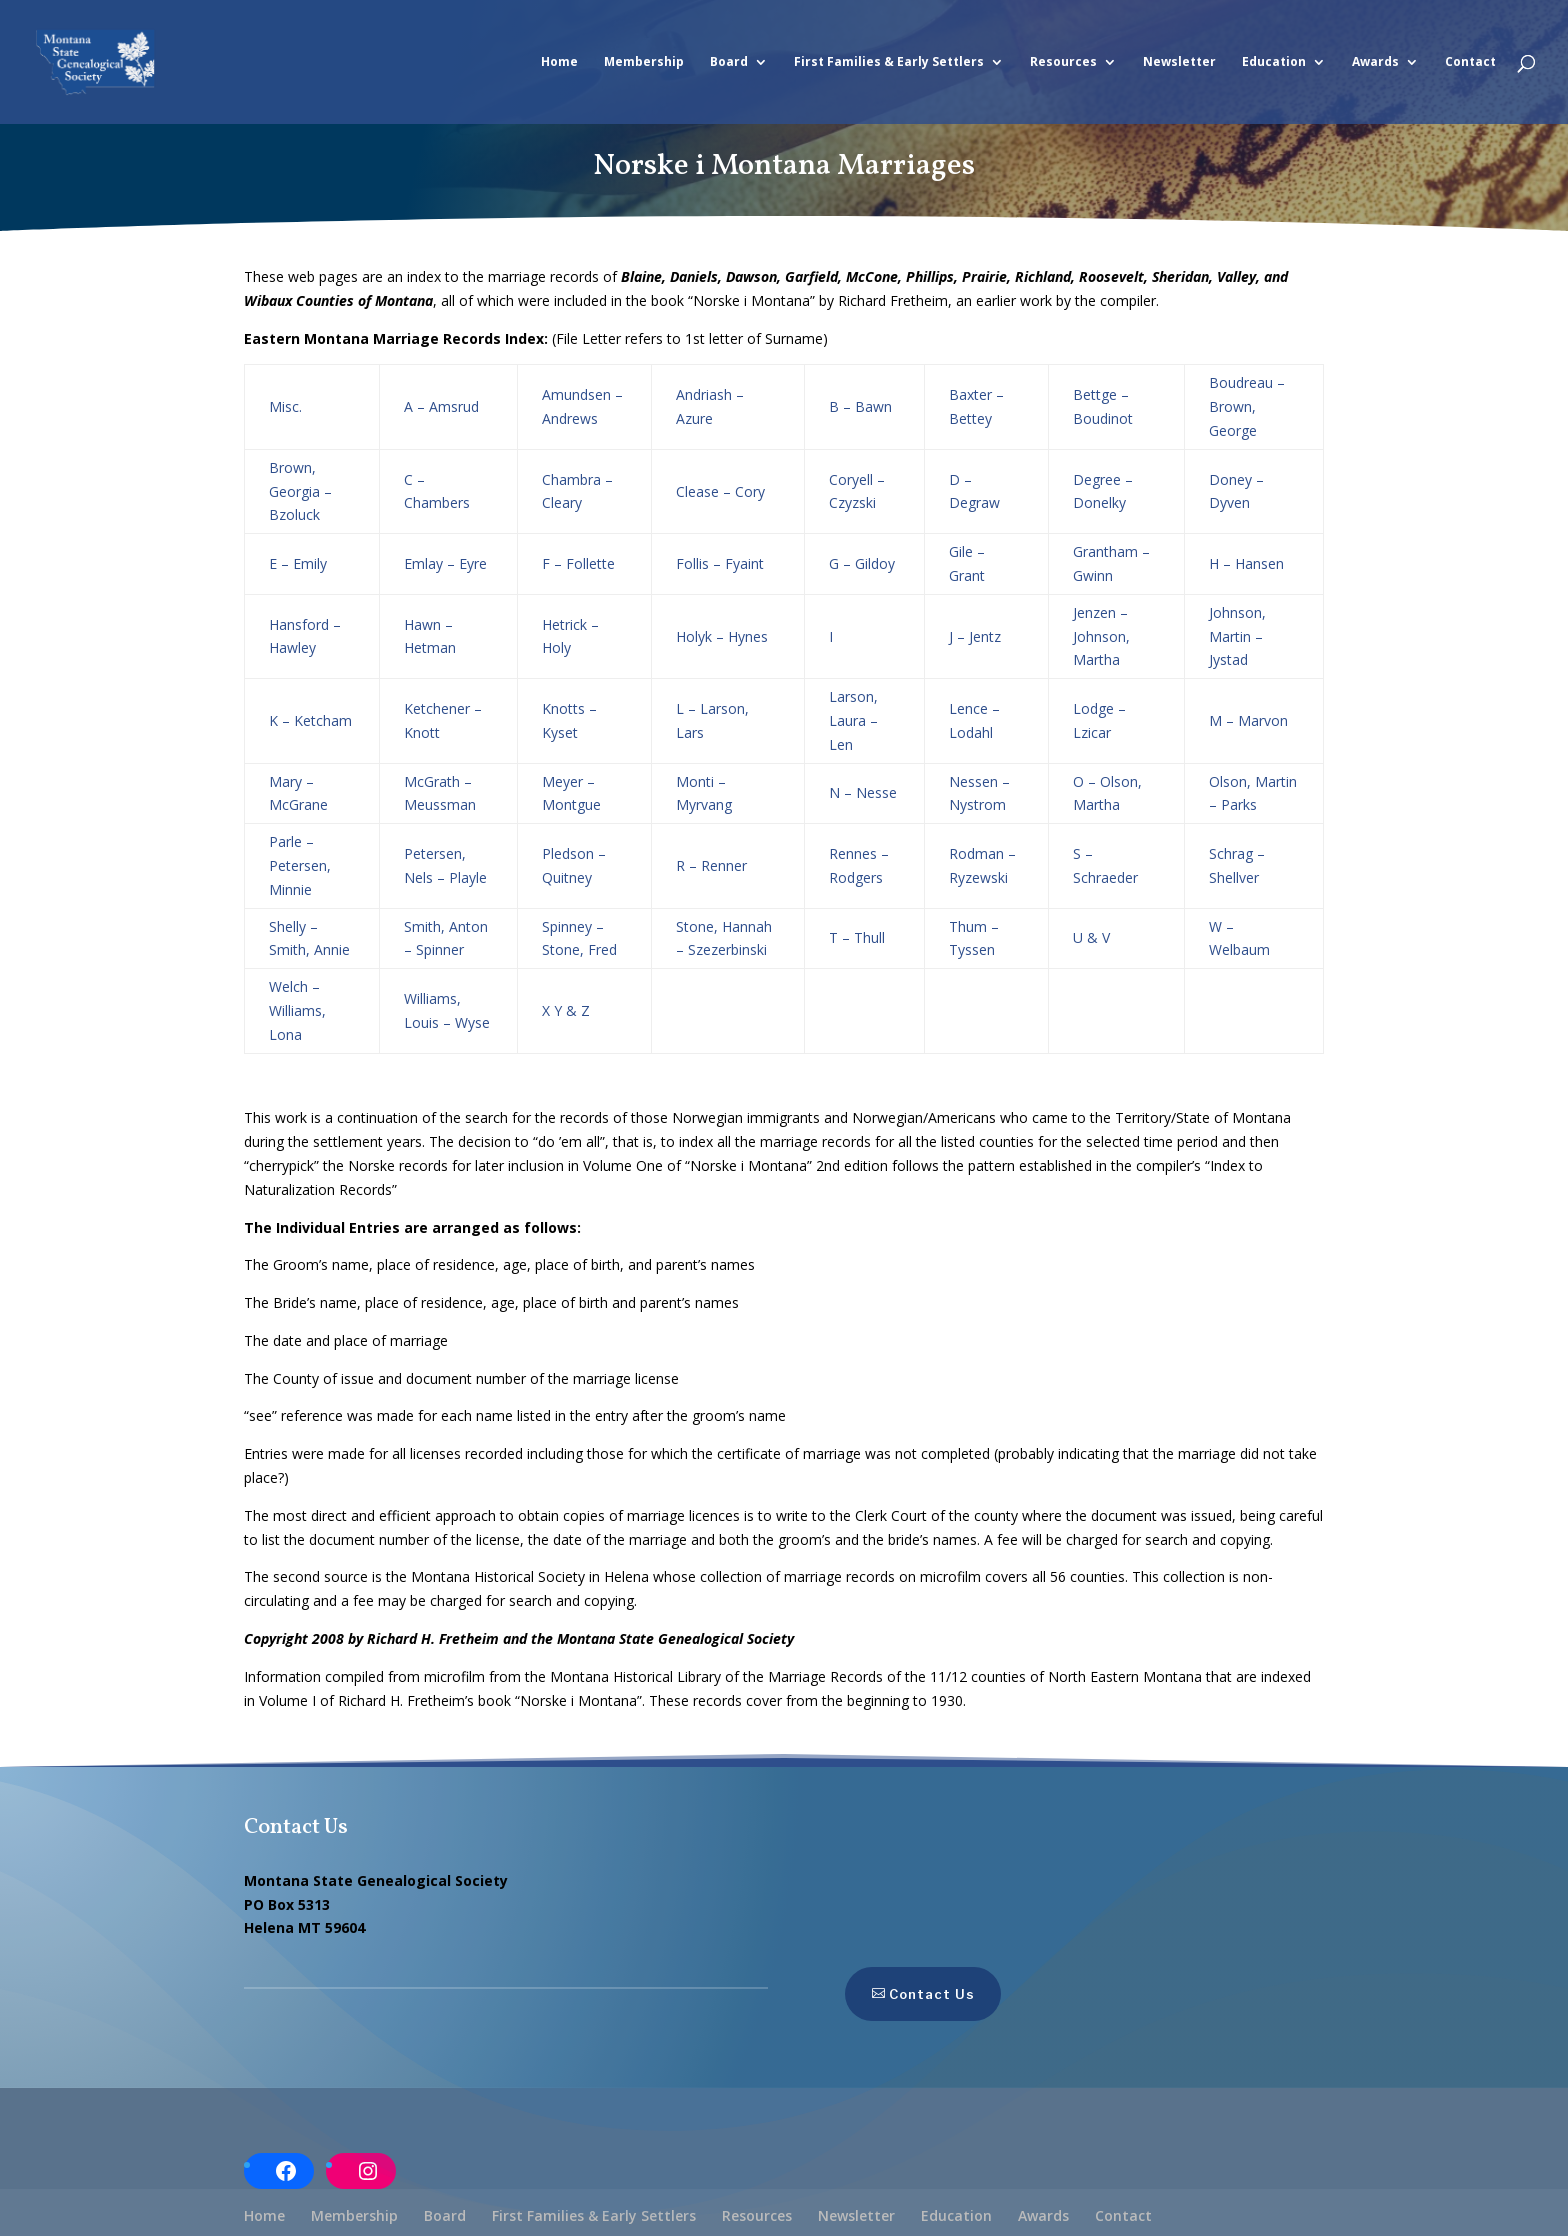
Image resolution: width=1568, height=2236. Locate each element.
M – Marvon (1248, 720)
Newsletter (1179, 62)
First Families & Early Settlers (889, 62)
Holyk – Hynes (722, 636)
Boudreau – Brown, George (1247, 406)
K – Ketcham (310, 720)
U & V (1091, 937)
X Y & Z (566, 1010)
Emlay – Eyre (445, 563)
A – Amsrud (441, 406)
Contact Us (890, 1994)
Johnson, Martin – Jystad (1237, 636)
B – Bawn (860, 406)
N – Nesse (863, 792)
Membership (644, 62)
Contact (1470, 62)
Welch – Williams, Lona (297, 1010)
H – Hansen (1246, 563)
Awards (1375, 62)
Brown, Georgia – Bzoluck (300, 491)
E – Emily (298, 563)
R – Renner (711, 865)
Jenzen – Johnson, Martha (1101, 636)
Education (1274, 62)
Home (559, 62)
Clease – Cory (720, 491)
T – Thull (857, 937)
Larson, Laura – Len (853, 720)
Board (729, 62)
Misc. (285, 406)
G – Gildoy (862, 563)
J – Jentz (975, 636)
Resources (1063, 62)
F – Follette (578, 563)
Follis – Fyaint (720, 563)
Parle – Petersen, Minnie (300, 865)
